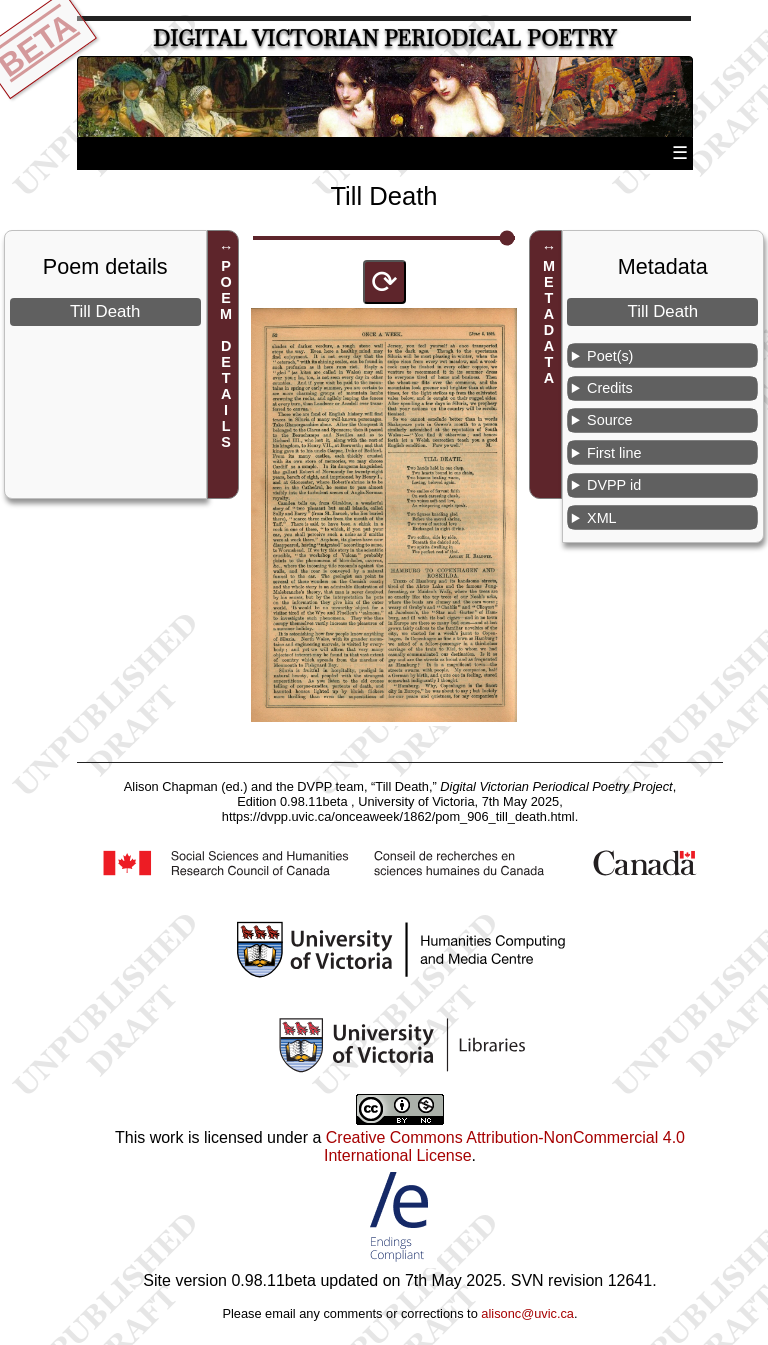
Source (610, 420)
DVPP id (614, 485)
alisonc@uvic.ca (527, 1313)
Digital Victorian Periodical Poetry (384, 38)
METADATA (549, 322)
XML (602, 518)
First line (614, 453)
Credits (610, 388)
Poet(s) (610, 356)
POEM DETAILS (226, 354)
